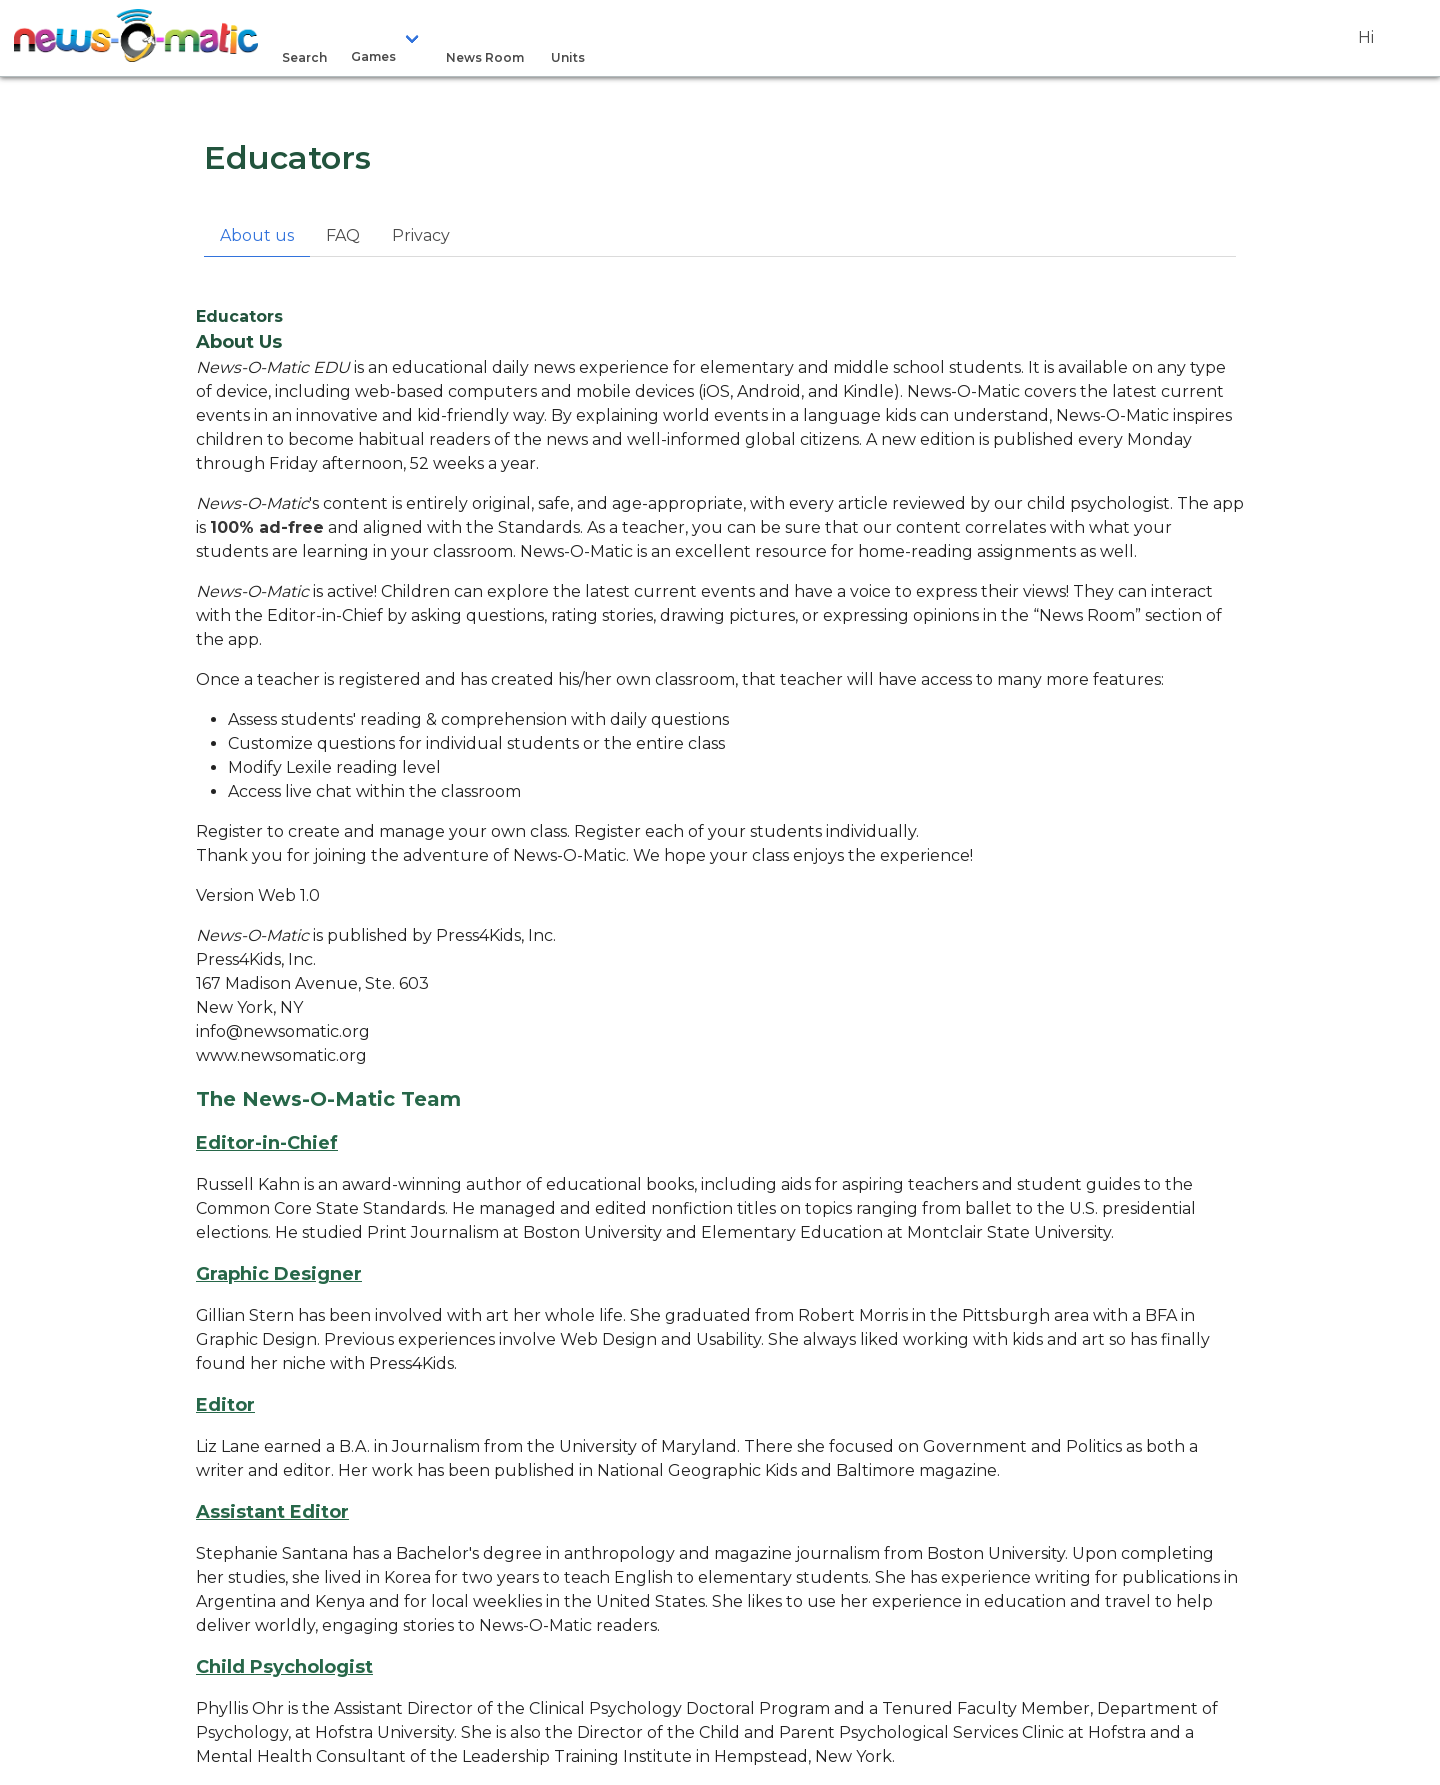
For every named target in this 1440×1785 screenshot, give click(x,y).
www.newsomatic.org (281, 1055)
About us (257, 235)
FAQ (343, 235)
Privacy (421, 235)
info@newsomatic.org (283, 1031)
